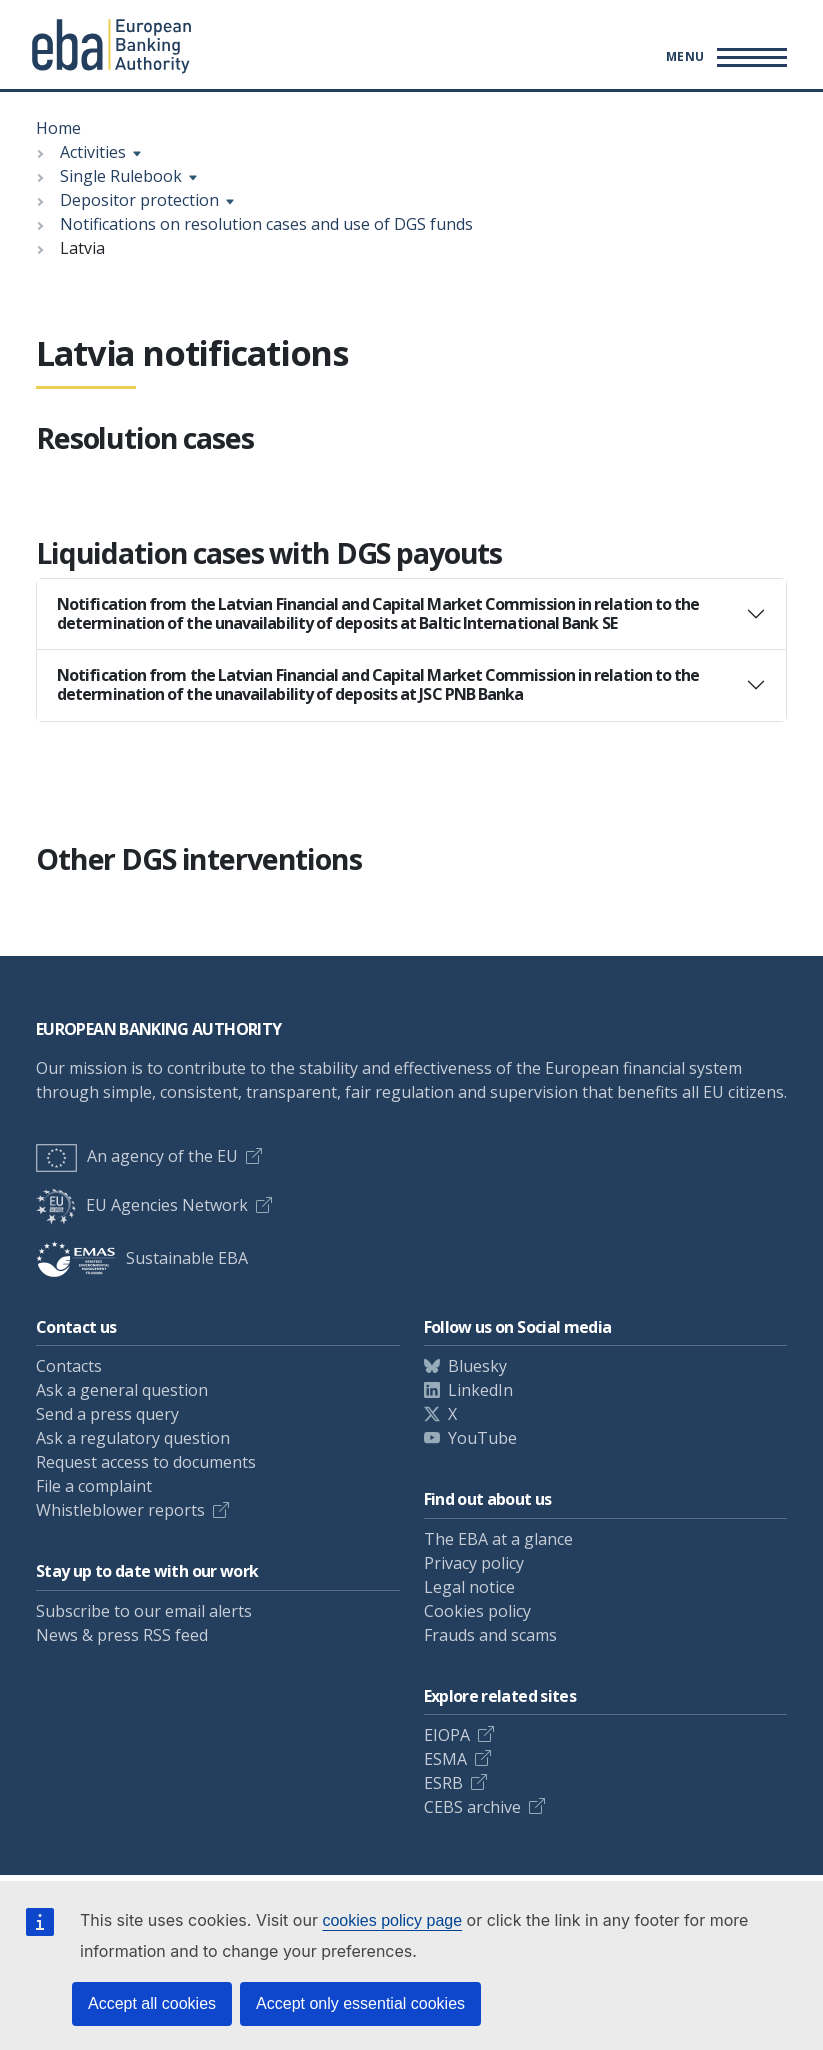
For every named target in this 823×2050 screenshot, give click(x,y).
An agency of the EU (137, 1156)
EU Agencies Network (142, 1205)
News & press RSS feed (122, 1635)
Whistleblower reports (120, 1510)
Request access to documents (146, 1462)
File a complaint (94, 1486)
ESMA (445, 1759)
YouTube (482, 1438)
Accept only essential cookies (360, 2003)
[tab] (411, 614)
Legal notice (469, 1587)
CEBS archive (472, 1807)
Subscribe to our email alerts (144, 1611)
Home (58, 128)
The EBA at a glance (498, 1539)
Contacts (69, 1366)
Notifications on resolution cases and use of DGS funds (266, 224)
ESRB (443, 1783)
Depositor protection (139, 200)
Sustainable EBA (142, 1258)
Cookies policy (477, 1611)
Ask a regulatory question (133, 1438)
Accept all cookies (152, 2003)
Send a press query (107, 1414)
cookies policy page (392, 1920)
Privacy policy (474, 1563)
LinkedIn (480, 1390)
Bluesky (477, 1366)
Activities (93, 152)
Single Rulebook (121, 176)
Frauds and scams (490, 1635)
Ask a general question (122, 1390)
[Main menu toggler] (723, 57)
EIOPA (447, 1735)
